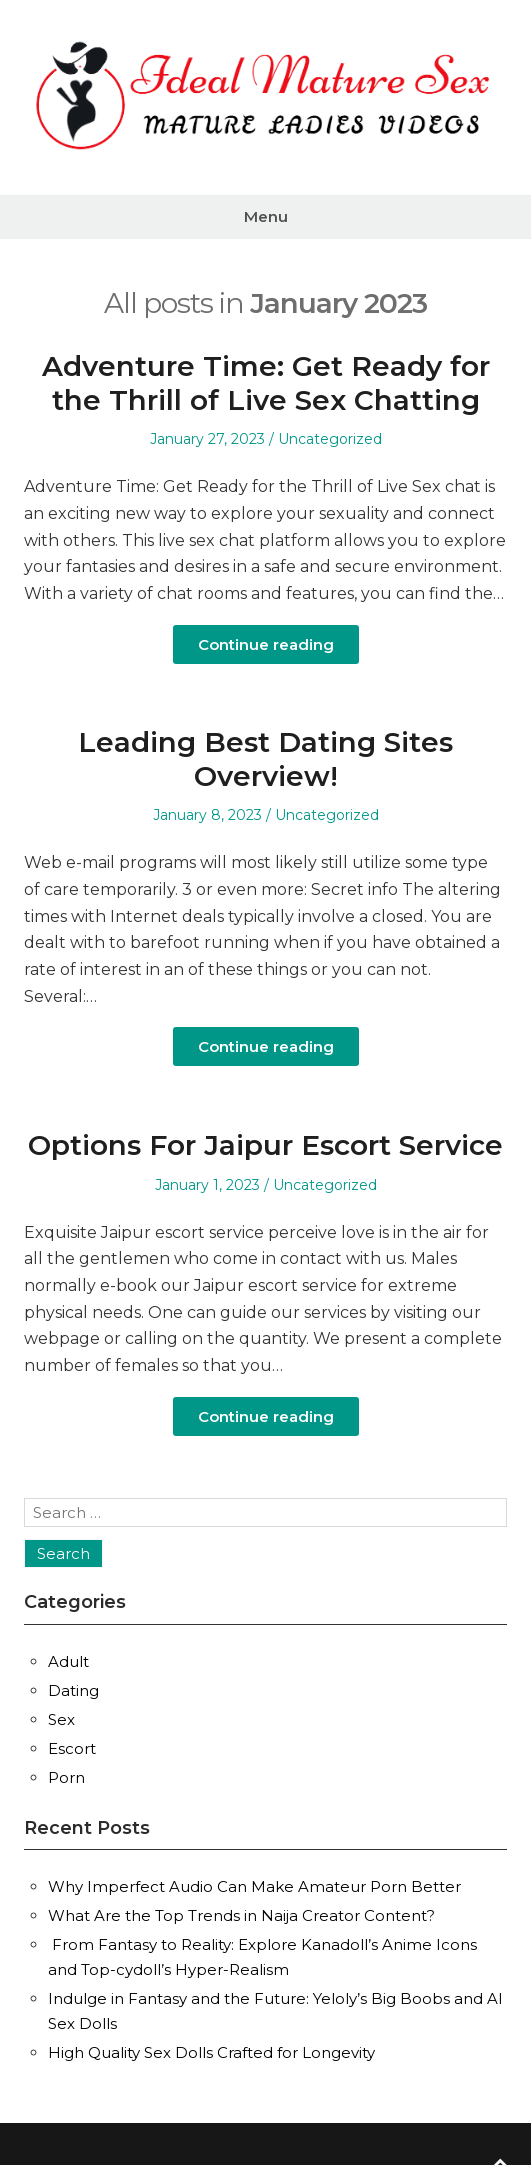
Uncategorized (330, 439)
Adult (68, 1661)
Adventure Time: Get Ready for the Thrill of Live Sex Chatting (266, 383)
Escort (72, 1748)
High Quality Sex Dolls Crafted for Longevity (211, 2052)
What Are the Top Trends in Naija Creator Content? (241, 1915)
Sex (61, 1719)
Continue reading (266, 644)
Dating (73, 1690)
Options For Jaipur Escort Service (265, 1145)
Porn (66, 1777)
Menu (266, 216)
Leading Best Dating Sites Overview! (265, 759)
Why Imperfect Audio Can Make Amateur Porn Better (254, 1886)
